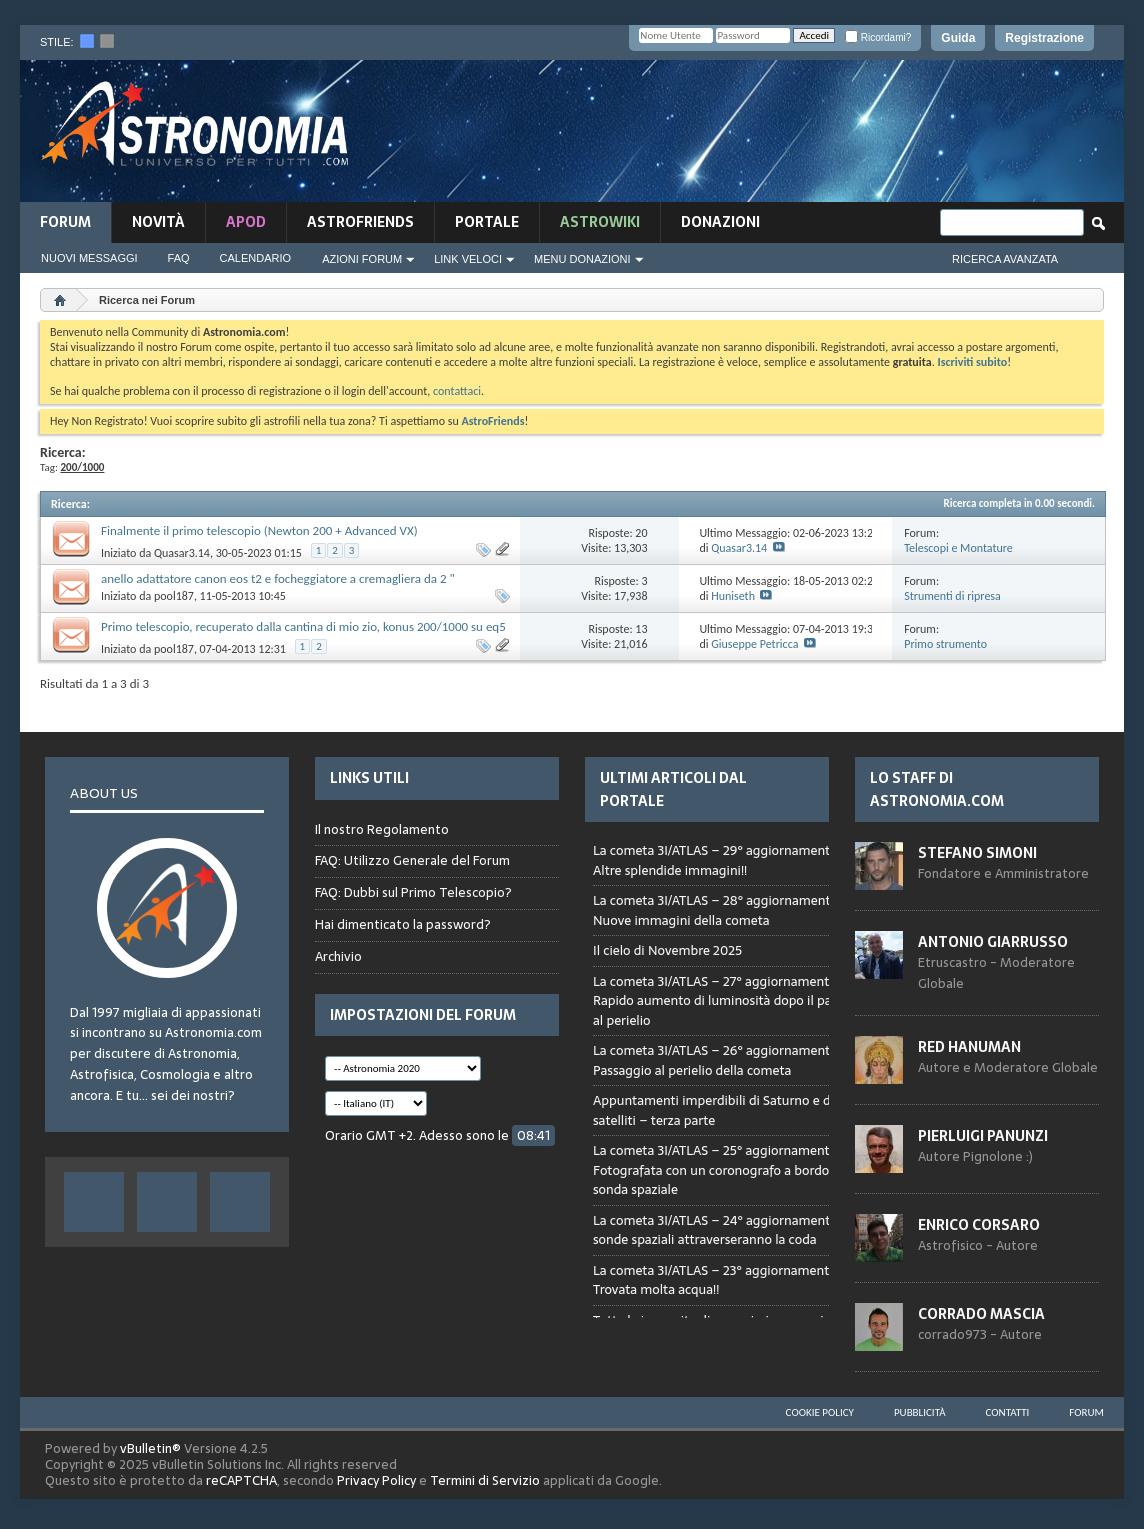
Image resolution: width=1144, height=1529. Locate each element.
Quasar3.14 (182, 553)
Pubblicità (920, 1412)
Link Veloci (468, 259)
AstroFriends (360, 222)
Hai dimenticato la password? (403, 924)
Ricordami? (878, 37)
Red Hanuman (969, 1047)
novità (158, 222)
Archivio (338, 956)
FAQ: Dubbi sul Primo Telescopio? (413, 892)
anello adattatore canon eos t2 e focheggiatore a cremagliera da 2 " (278, 578)
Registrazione (1044, 38)
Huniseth (733, 596)
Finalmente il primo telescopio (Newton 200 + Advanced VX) (259, 530)
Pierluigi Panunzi (983, 1136)
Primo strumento (945, 644)
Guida (958, 38)
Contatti (1008, 1412)
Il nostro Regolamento (382, 830)
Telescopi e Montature (958, 548)
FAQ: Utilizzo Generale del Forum (412, 860)
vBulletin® (150, 1448)
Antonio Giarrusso (993, 942)
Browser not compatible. (735, 1073)
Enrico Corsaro (979, 1225)
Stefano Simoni (977, 853)
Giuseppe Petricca (754, 644)
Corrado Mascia (981, 1314)
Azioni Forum (362, 259)
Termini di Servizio (485, 1480)
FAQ (179, 258)
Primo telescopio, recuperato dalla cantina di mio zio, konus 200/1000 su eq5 (303, 626)
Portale (487, 222)
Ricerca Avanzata (1005, 259)
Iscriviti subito (972, 362)
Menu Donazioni (582, 259)
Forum (65, 222)
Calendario (256, 258)
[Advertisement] (761, 137)
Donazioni (720, 222)
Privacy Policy (376, 1480)
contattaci (457, 391)
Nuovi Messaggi (89, 258)
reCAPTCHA (241, 1480)
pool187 (174, 596)
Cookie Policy (820, 1412)
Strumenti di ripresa (952, 596)
